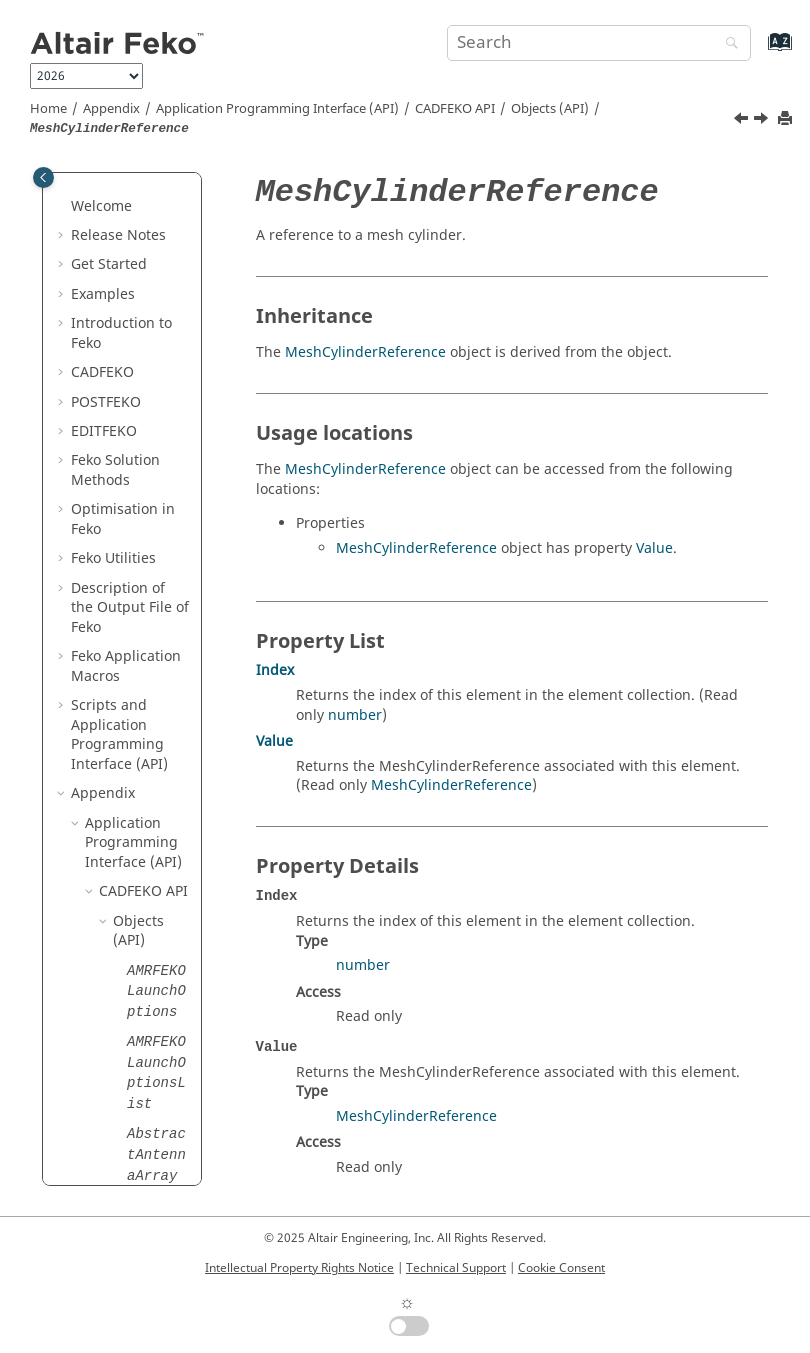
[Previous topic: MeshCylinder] (743, 121)
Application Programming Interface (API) (277, 109)
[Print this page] (787, 119)
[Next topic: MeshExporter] (763, 121)
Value (654, 548)
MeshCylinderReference (365, 352)
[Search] (727, 44)
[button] (119, 235)
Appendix (111, 109)
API (455, 109)
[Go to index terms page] (758, 51)
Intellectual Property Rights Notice (299, 1268)
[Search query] (599, 43)
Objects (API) (550, 109)
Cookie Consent (561, 1268)
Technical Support (456, 1268)
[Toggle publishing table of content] (43, 177)
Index (275, 670)
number (355, 715)
